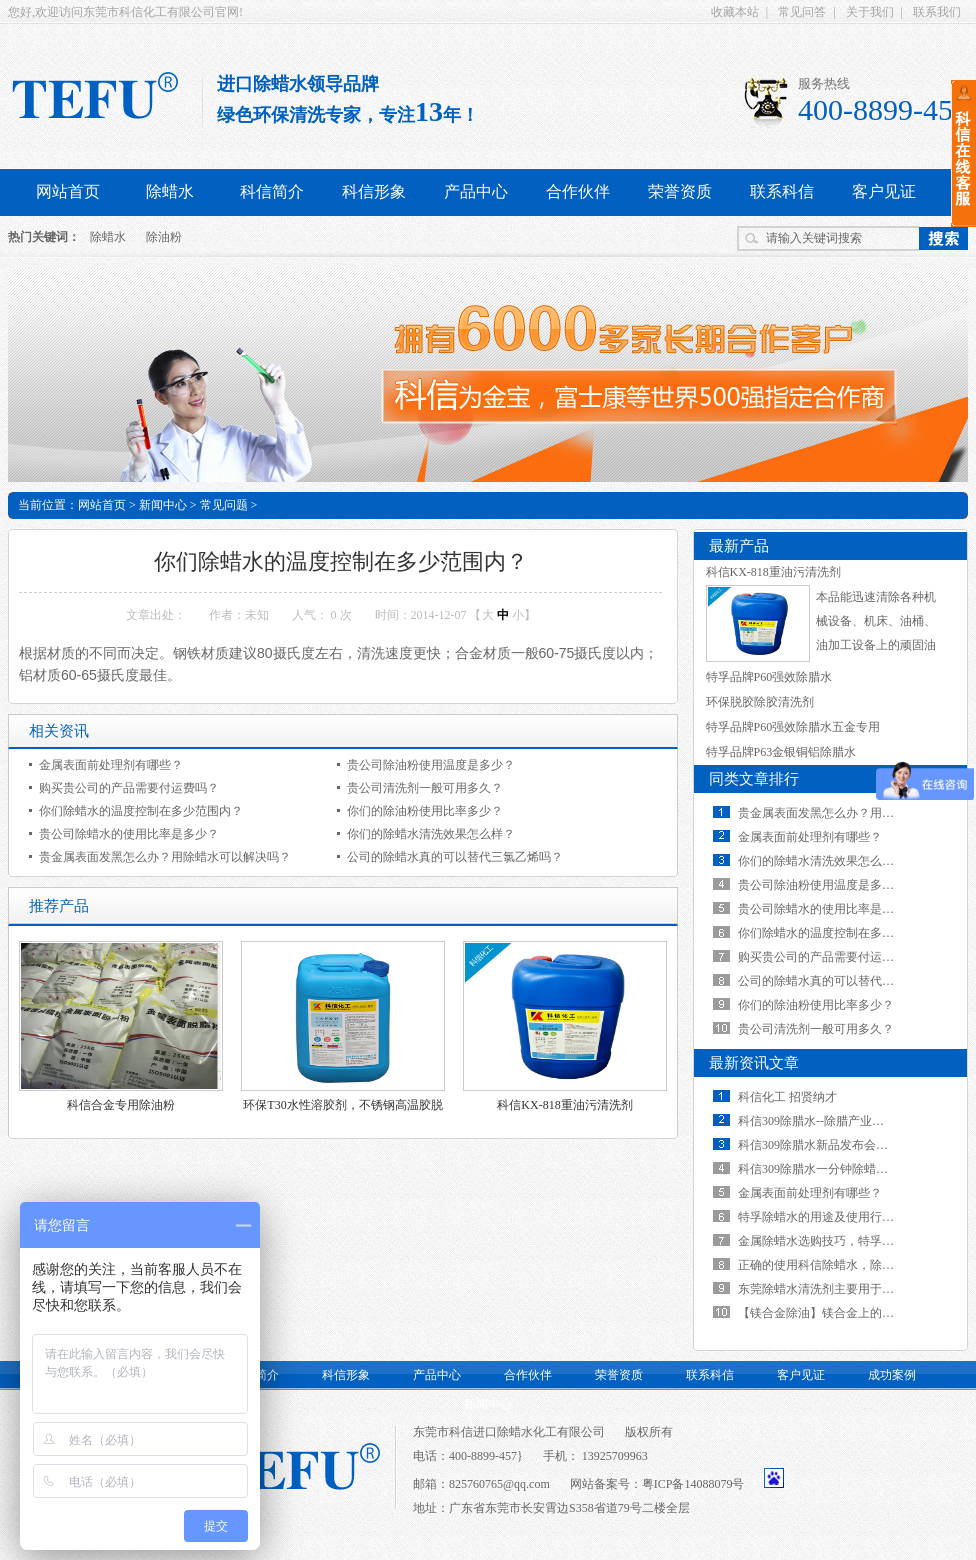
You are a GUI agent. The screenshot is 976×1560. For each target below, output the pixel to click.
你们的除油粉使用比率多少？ (425, 811)
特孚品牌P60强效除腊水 (769, 677)
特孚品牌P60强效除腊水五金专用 (793, 727)
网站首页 (68, 191)
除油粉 (164, 237)
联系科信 (782, 191)
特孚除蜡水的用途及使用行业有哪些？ (840, 1217)
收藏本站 (735, 12)
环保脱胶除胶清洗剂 (760, 702)
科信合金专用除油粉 (121, 1105)
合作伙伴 (578, 191)
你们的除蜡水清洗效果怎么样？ (431, 834)
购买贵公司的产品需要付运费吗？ (129, 788)
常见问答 (802, 12)
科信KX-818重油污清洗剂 (564, 1105)
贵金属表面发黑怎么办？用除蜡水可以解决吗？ (165, 857)
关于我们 (870, 12)
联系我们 (937, 12)
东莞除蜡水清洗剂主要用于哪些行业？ (840, 1289)
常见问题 (224, 505)
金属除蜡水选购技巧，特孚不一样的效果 (846, 1241)
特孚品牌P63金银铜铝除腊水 (781, 752)
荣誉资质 (680, 191)
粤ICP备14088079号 (693, 1484)
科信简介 (272, 191)
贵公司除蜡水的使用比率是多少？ (129, 834)
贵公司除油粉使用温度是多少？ (431, 765)
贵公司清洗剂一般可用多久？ (425, 788)
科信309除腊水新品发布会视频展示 (831, 1145)
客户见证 (801, 1375)
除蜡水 (170, 191)
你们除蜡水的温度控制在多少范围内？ (141, 811)
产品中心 (476, 191)
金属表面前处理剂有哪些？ (111, 765)
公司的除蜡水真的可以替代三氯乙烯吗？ (455, 857)
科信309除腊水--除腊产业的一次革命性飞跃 (853, 1121)
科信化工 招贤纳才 (787, 1097)
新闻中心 (163, 505)
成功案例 (892, 1375)
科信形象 (374, 191)
